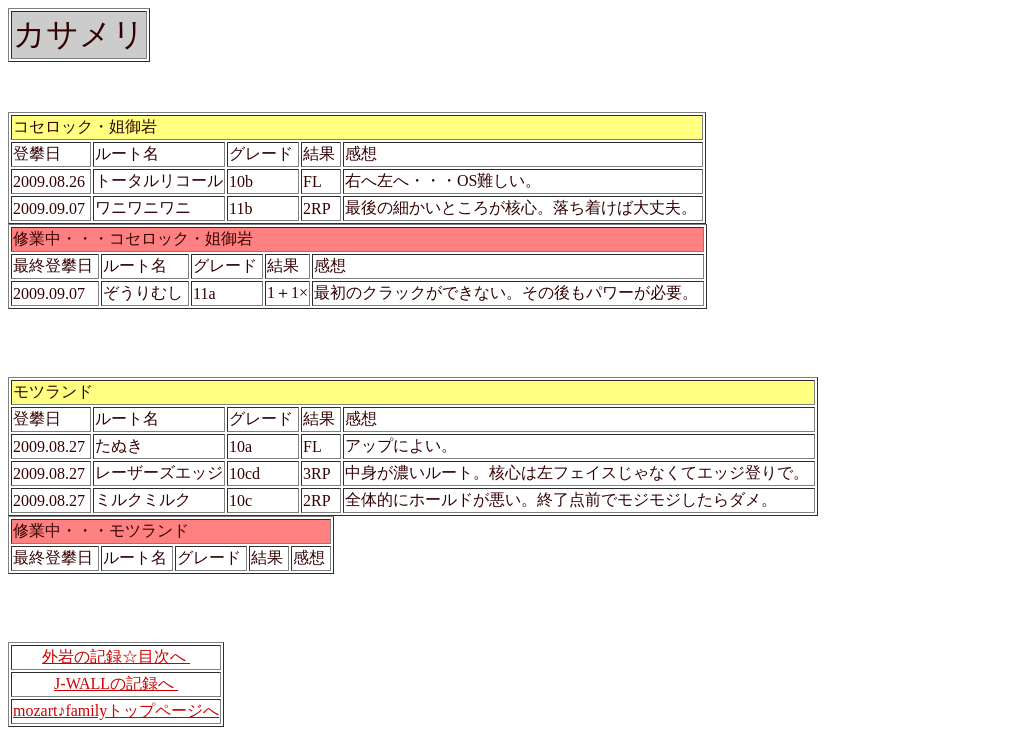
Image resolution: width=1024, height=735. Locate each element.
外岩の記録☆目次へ (116, 656)
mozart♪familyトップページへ (116, 710)
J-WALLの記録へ (116, 683)
